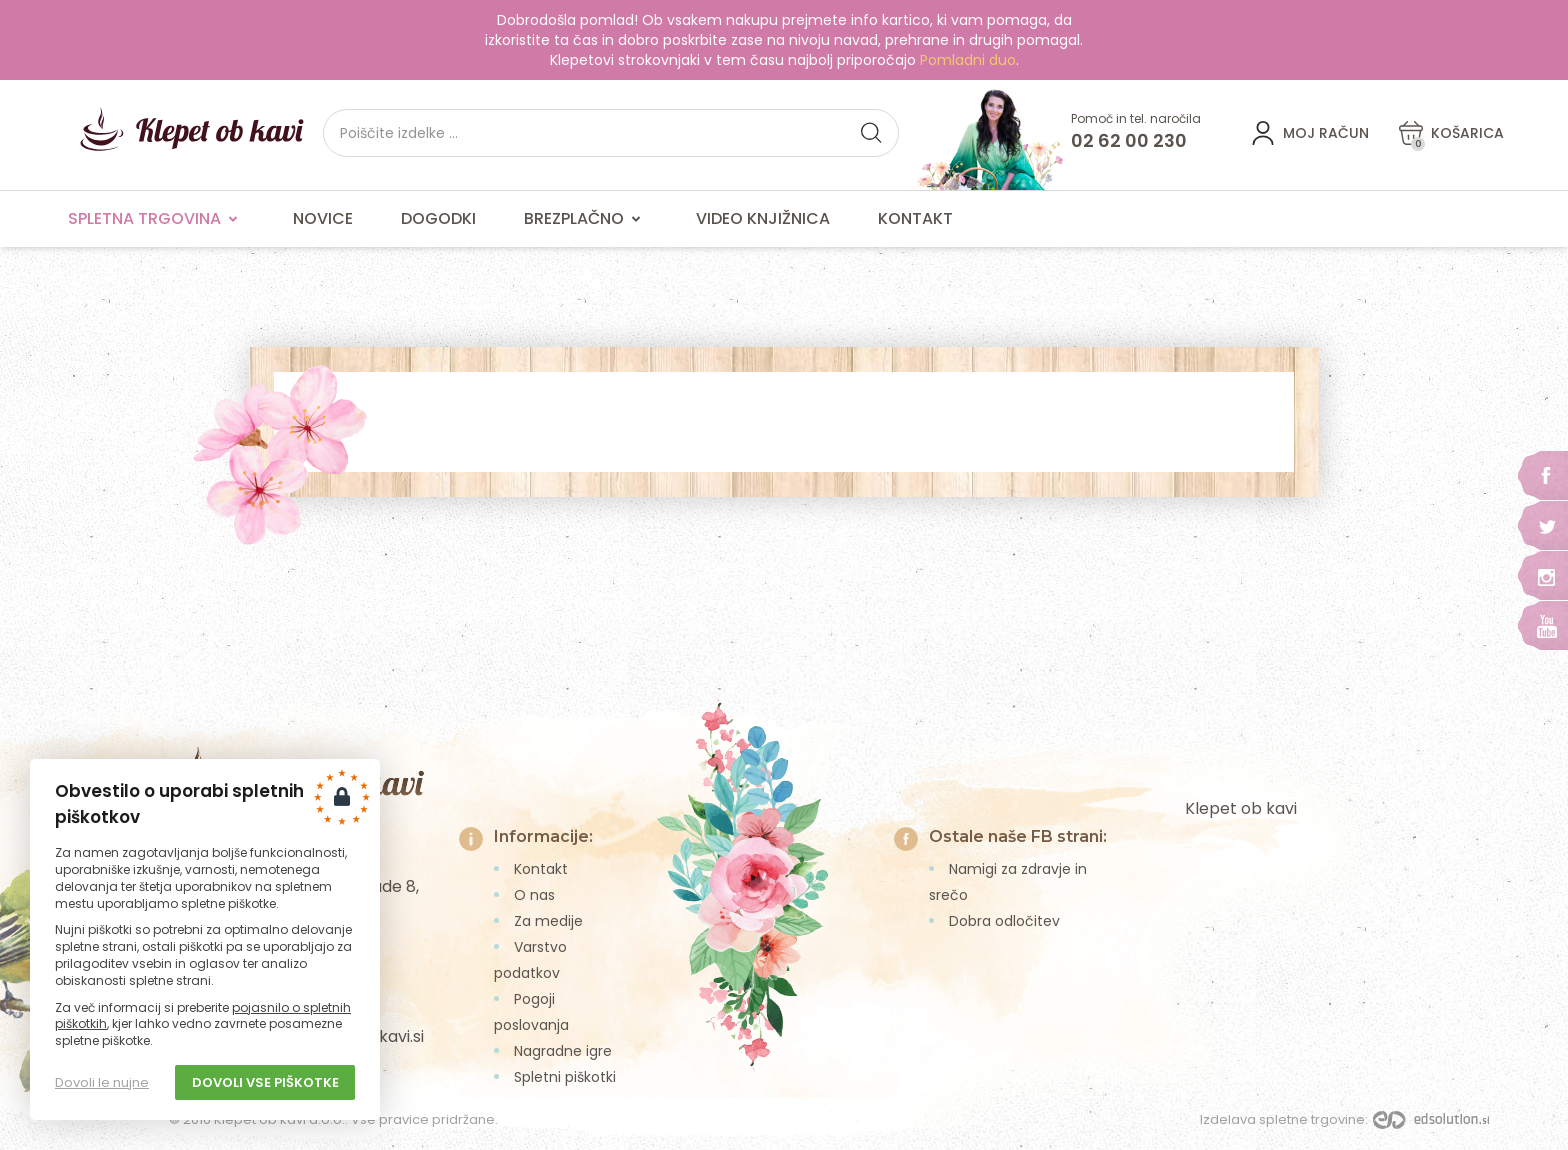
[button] (871, 133)
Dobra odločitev (1004, 921)
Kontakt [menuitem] (915, 218)
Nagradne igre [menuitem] (563, 1051)
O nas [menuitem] (534, 895)
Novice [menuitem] (323, 218)
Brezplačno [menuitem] (586, 219)
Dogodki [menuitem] (438, 218)
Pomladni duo (968, 60)
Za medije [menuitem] (548, 921)
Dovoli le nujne (102, 1082)
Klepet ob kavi (1241, 808)
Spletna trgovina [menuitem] (156, 219)
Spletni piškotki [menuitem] (565, 1077)
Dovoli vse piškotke (265, 1082)
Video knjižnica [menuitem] (763, 218)
